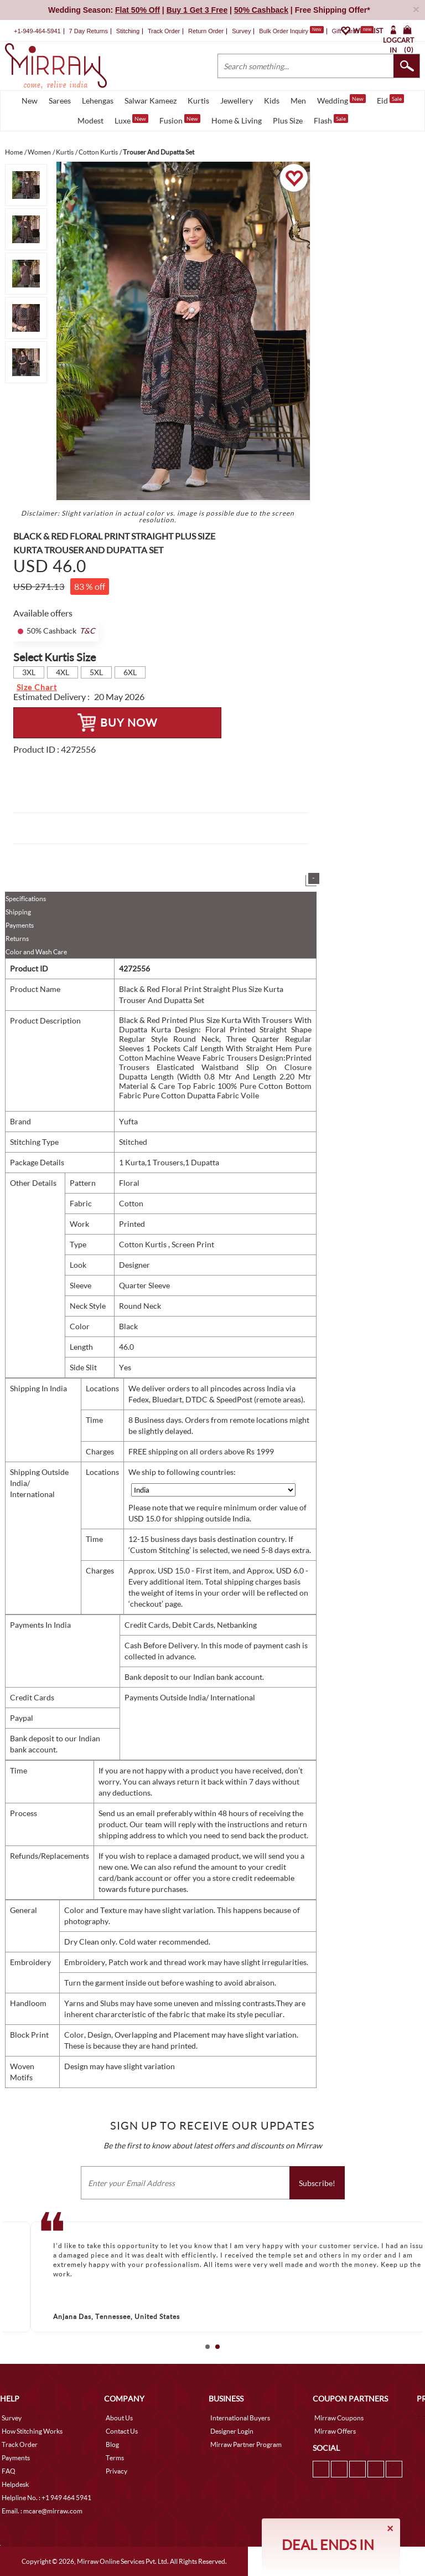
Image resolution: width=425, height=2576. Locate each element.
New (30, 100)
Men (298, 100)
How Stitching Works (32, 2431)
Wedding (341, 99)
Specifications (26, 898)
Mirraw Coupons (339, 2418)
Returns (17, 938)
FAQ (8, 2471)
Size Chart (37, 687)
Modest (90, 120)
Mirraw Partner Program (246, 2444)
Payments (20, 925)
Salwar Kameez (151, 100)
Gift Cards (352, 31)
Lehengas (97, 100)
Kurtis (198, 100)
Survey (241, 31)
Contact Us (122, 2431)
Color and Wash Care (36, 952)
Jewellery (236, 100)
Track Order (164, 31)
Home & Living (236, 120)
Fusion (179, 119)
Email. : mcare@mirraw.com (42, 2511)
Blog (112, 2444)
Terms (115, 2458)
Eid (390, 99)
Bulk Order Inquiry (283, 31)
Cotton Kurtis (143, 1244)
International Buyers (240, 2418)
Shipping (18, 912)
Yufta (128, 1121)
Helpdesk (15, 2484)
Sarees (60, 100)
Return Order (206, 31)
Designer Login (231, 2431)
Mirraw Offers (335, 2431)
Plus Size (288, 120)
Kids (271, 100)
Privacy (116, 2471)
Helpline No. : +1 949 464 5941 (46, 2497)
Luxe (131, 119)
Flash (331, 119)
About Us (119, 2418)
